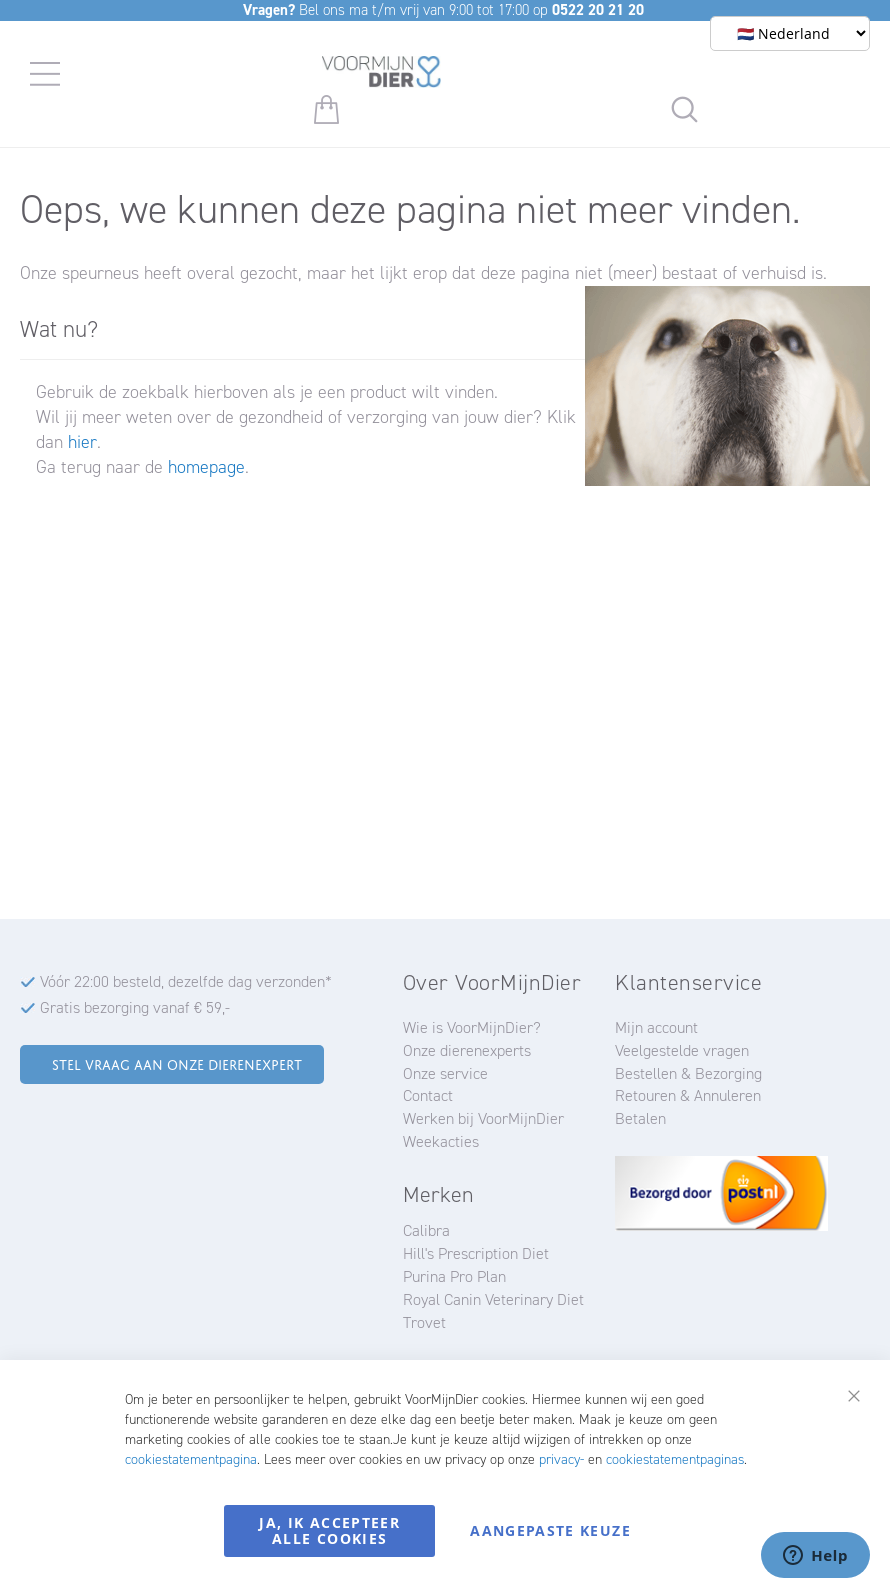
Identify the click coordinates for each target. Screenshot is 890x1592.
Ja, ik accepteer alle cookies (329, 1530)
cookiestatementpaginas (675, 1459)
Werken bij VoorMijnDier (483, 1118)
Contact (428, 1095)
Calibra (426, 1230)
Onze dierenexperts (467, 1050)
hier (82, 442)
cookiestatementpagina (191, 1459)
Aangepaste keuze (550, 1530)
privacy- (561, 1459)
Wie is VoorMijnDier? (472, 1027)
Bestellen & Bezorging (688, 1073)
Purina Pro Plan (454, 1276)
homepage (206, 467)
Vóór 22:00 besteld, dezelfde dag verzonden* (186, 981)
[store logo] (381, 75)
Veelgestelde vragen (682, 1050)
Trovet (424, 1322)
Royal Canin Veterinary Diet (493, 1299)
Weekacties (441, 1141)
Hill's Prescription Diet (476, 1253)
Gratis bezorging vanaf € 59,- (135, 1007)
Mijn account (656, 1027)
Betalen (640, 1118)
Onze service (445, 1073)
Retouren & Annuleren (688, 1095)
